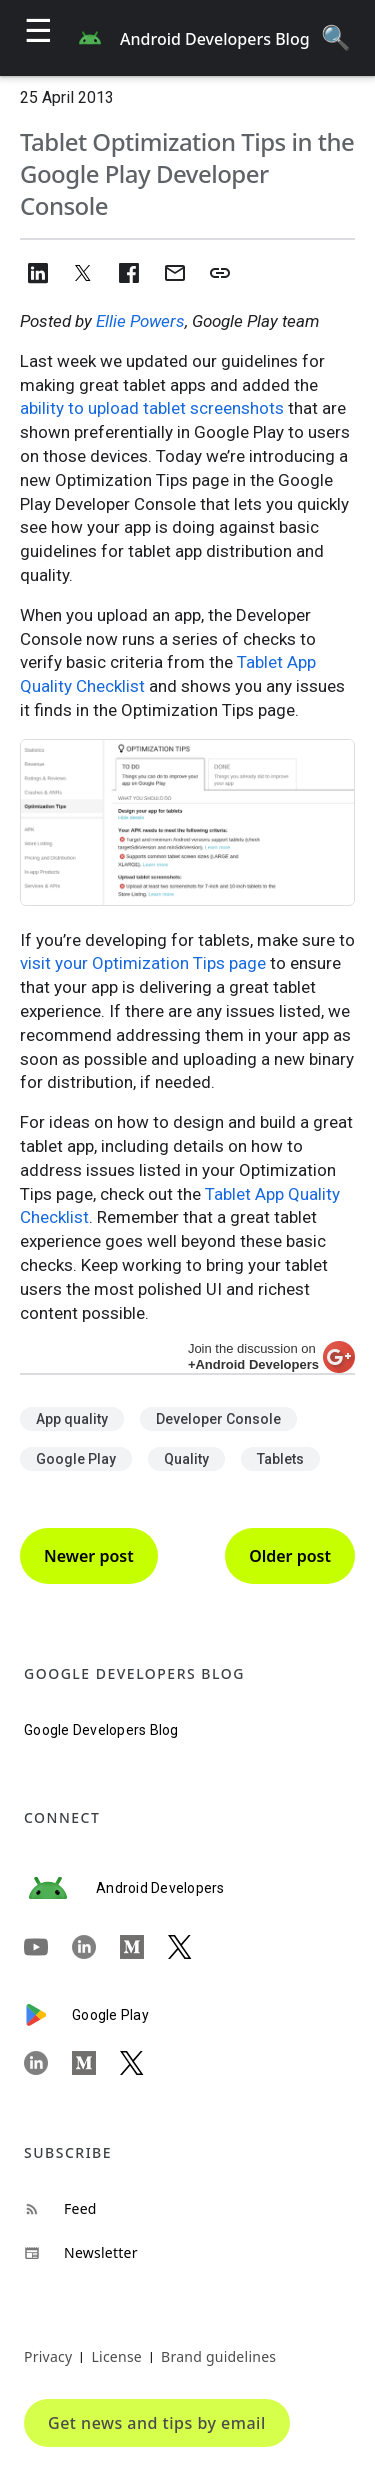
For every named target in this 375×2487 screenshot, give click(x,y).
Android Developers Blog (215, 39)
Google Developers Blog (101, 1730)
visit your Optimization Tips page (143, 963)
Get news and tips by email (157, 2423)
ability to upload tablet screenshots (152, 408)
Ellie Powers (140, 321)
